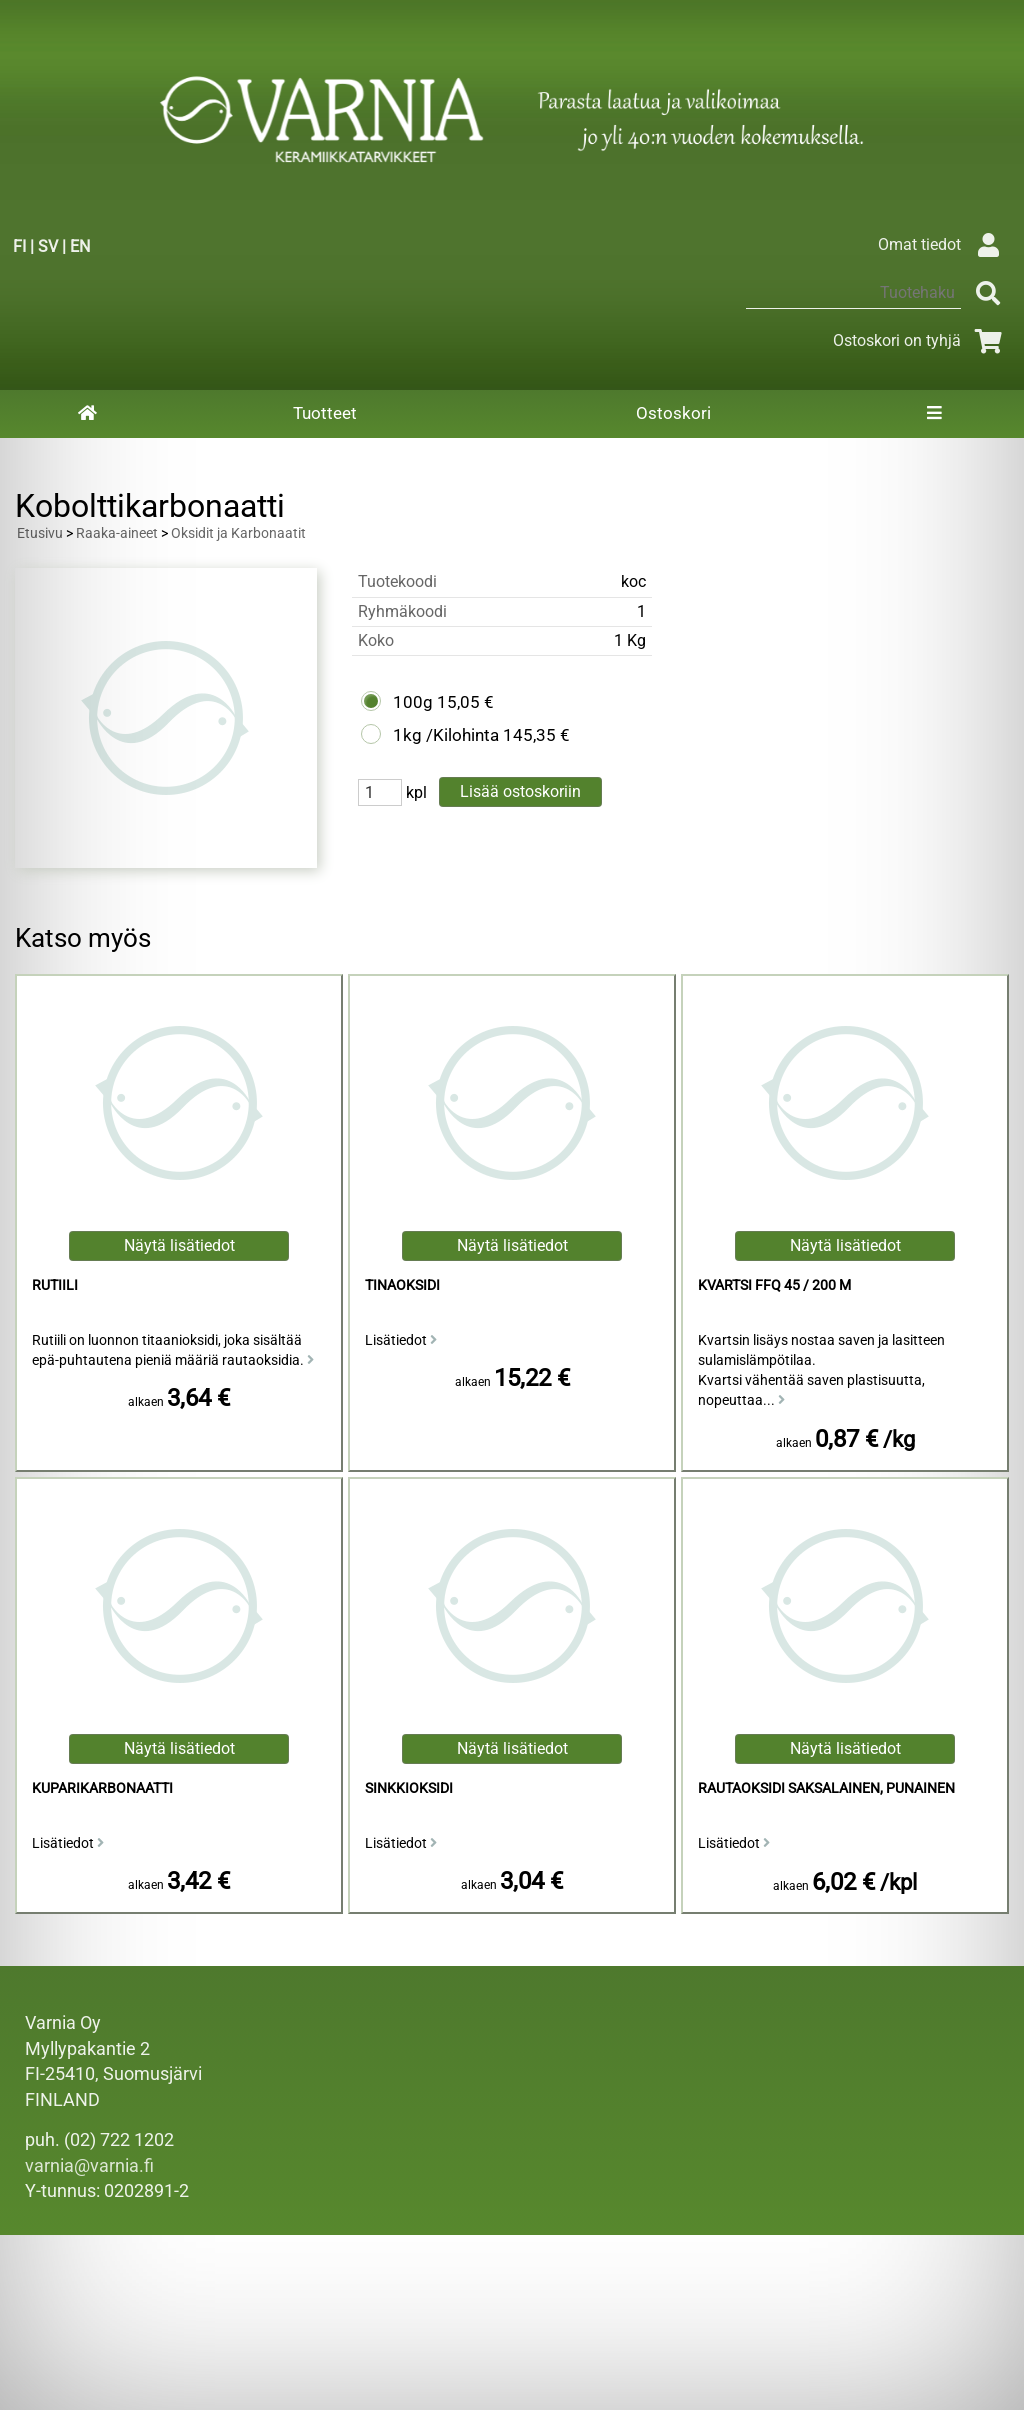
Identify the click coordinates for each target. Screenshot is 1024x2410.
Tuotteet (325, 413)
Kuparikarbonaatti (102, 1788)
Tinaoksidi (402, 1285)
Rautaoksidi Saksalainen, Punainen (826, 1788)
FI (19, 246)
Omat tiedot (943, 244)
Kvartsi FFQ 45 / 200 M (774, 1285)
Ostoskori (673, 413)
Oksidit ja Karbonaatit (238, 533)
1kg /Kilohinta (446, 735)
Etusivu (40, 533)
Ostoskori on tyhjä (921, 340)
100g (413, 702)
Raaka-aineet (117, 533)
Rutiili (55, 1285)
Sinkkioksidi (409, 1788)
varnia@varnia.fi (89, 2166)
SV (48, 246)
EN (80, 246)
